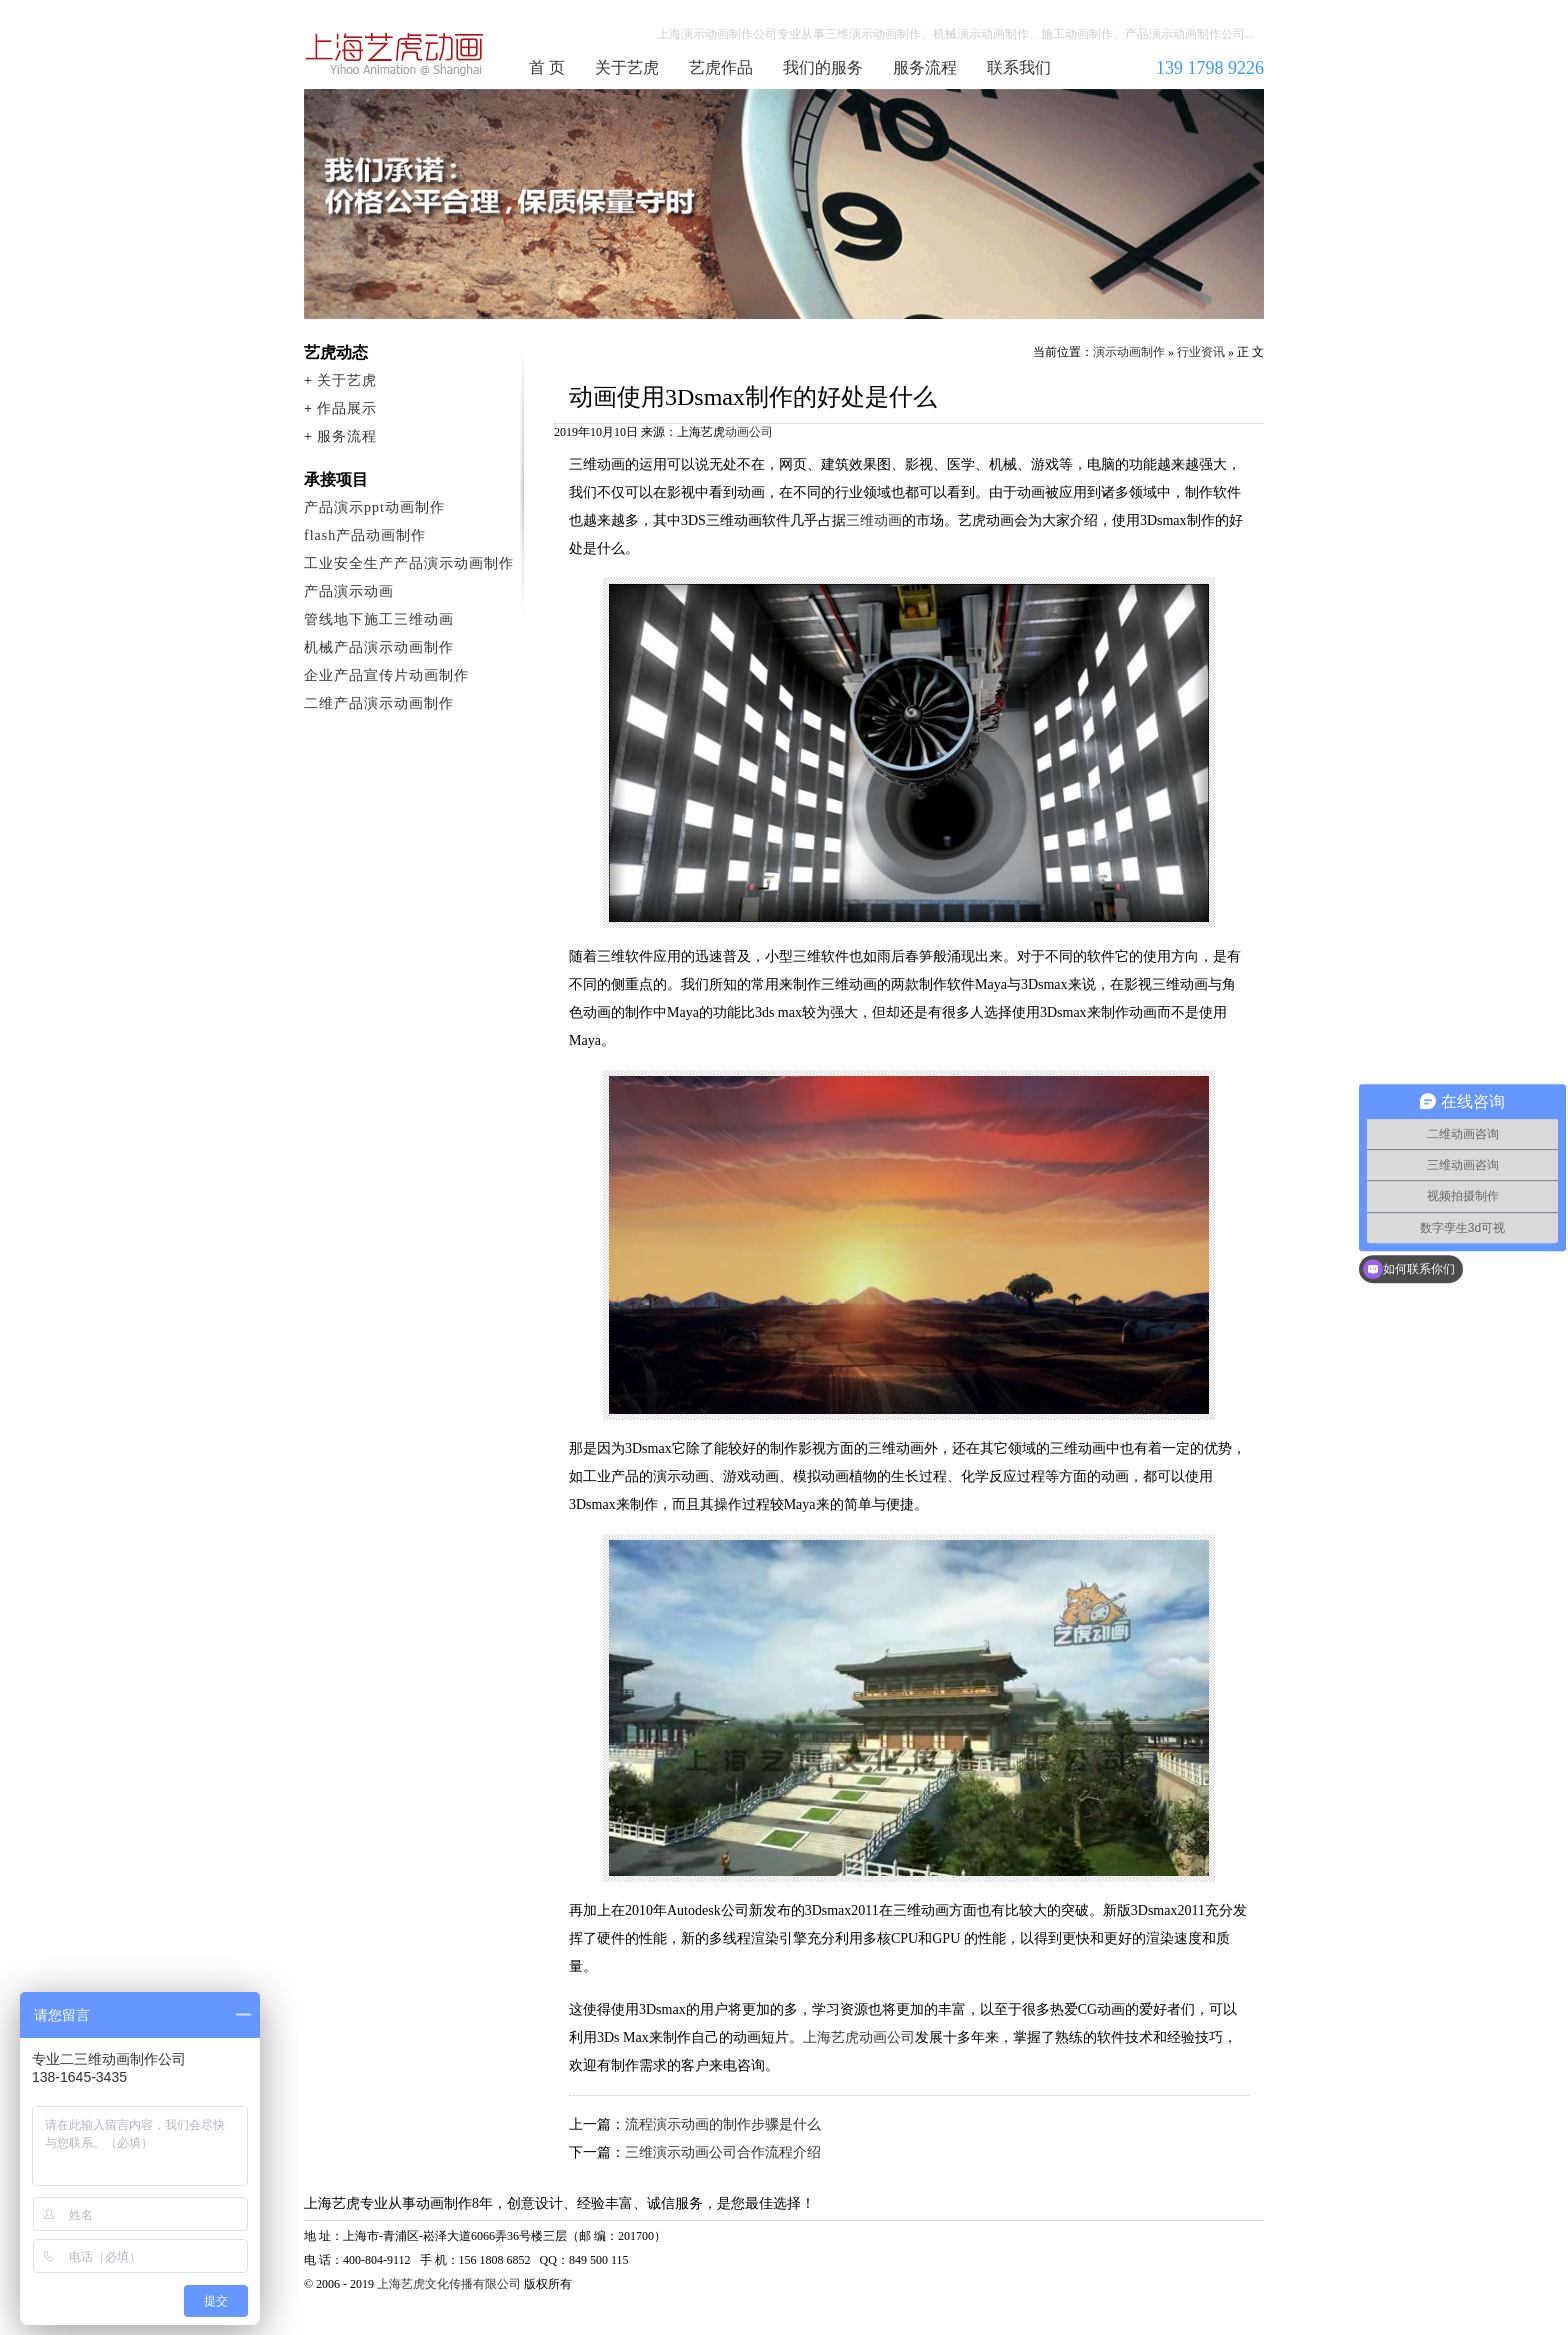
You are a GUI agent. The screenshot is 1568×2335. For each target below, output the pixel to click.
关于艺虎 (627, 67)
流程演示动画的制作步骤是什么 (723, 2124)
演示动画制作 (1129, 352)
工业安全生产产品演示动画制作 (409, 563)
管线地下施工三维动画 (379, 619)
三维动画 (874, 520)
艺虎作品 (721, 67)
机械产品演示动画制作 (379, 647)
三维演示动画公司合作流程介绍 (723, 2152)
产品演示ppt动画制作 (374, 507)
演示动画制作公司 (395, 54)
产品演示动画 (349, 591)
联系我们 (1019, 67)
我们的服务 (823, 67)
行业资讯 (1201, 352)
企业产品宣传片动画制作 (386, 675)
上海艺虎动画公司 (859, 2037)
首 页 (547, 67)
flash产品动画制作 (365, 535)
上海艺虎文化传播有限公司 (449, 2284)
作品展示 (347, 408)
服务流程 (925, 67)
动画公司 (749, 432)
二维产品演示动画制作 (379, 703)
